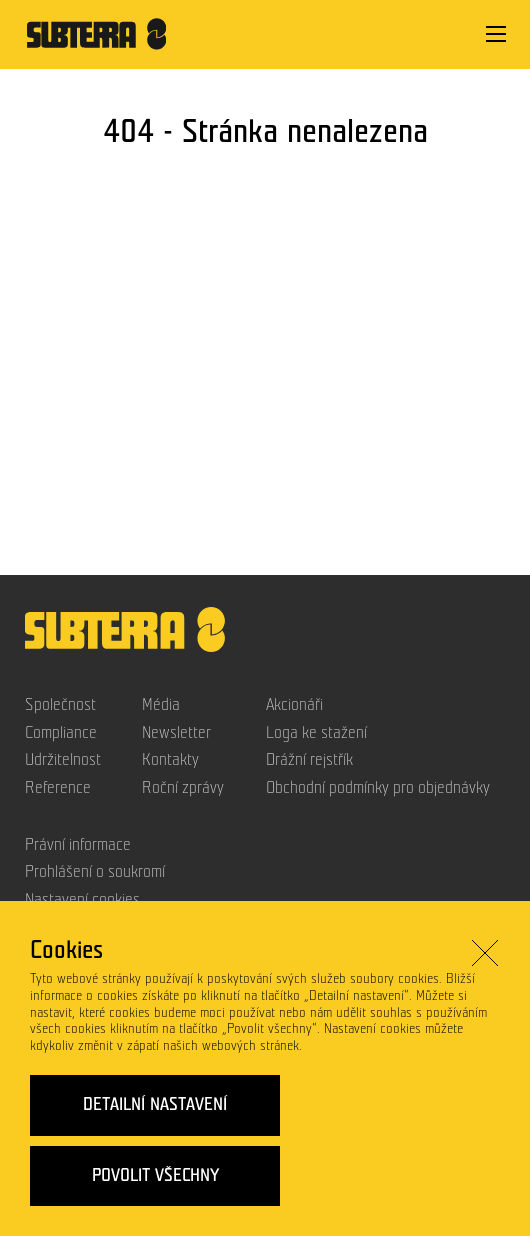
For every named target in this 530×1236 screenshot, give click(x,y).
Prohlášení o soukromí (95, 872)
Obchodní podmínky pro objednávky (378, 788)
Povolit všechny (155, 1174)
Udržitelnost (63, 760)
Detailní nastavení (155, 1104)
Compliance (61, 733)
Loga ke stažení (316, 733)
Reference (58, 788)
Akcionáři (294, 705)
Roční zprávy (183, 788)
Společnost (60, 705)
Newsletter (176, 733)
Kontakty (170, 760)
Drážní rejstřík (309, 760)
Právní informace (78, 845)
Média (161, 705)
